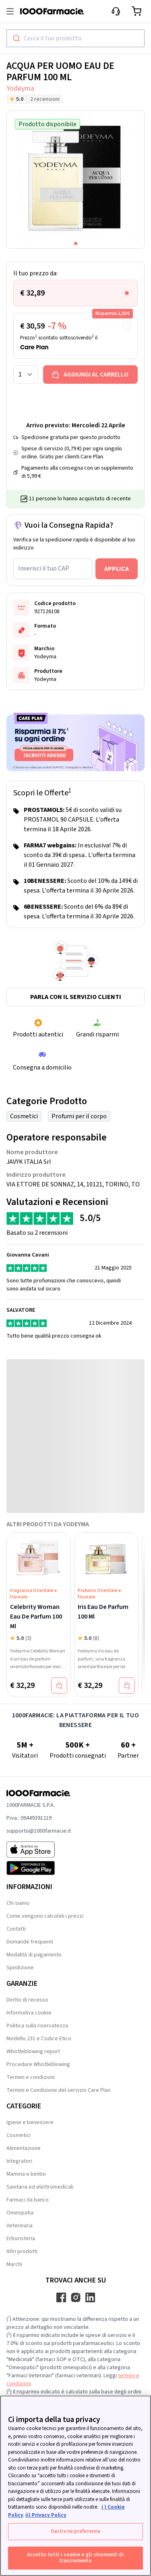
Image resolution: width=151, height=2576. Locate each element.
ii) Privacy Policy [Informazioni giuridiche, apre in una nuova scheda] (45, 2515)
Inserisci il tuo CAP (43, 568)
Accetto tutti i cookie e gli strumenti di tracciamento (75, 2558)
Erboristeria (20, 2239)
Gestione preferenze (75, 2531)
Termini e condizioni (30, 2077)
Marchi (14, 2264)
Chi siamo (17, 1903)
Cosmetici (24, 1116)
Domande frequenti (29, 1942)
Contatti (16, 1929)
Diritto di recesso (27, 2000)
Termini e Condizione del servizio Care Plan (58, 2090)
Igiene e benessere (30, 2122)
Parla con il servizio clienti (75, 997)
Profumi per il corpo (79, 1116)
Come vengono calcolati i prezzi (44, 1916)
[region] (75, 2485)
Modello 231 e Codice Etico (38, 2039)
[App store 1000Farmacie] (38, 1849)
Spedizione (20, 1968)
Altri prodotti (21, 2251)
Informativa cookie (29, 2013)
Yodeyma (20, 88)
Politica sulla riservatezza (37, 2026)
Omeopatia (19, 2213)
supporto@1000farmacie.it (38, 1831)
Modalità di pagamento (34, 1955)
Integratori (19, 2161)
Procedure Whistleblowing (38, 2064)
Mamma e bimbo (26, 2174)
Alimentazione (23, 2148)
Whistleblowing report (33, 2051)
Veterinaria (19, 2226)
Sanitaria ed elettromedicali (39, 2187)
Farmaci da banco (27, 2200)
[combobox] (75, 38)
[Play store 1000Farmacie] (38, 1868)
